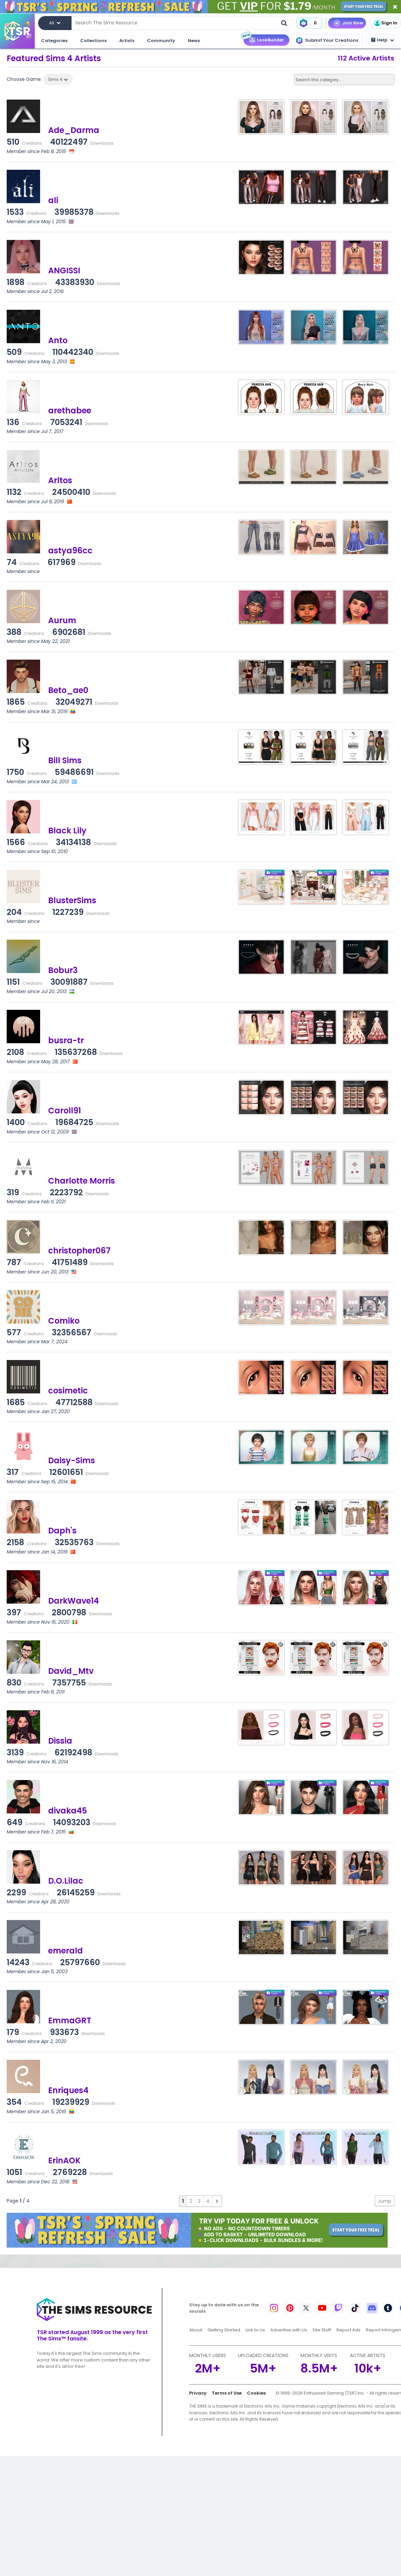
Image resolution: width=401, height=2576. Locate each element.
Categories (54, 40)
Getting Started (224, 2330)
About (195, 2330)
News (194, 40)
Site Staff (321, 2330)
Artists (126, 40)
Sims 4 (58, 79)
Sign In (385, 23)
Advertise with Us (288, 2330)
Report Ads (349, 2330)
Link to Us (255, 2330)
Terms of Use (227, 2393)
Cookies (256, 2393)
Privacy (198, 2393)
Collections (93, 40)
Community (161, 40)
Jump (384, 2201)
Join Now (352, 23)
